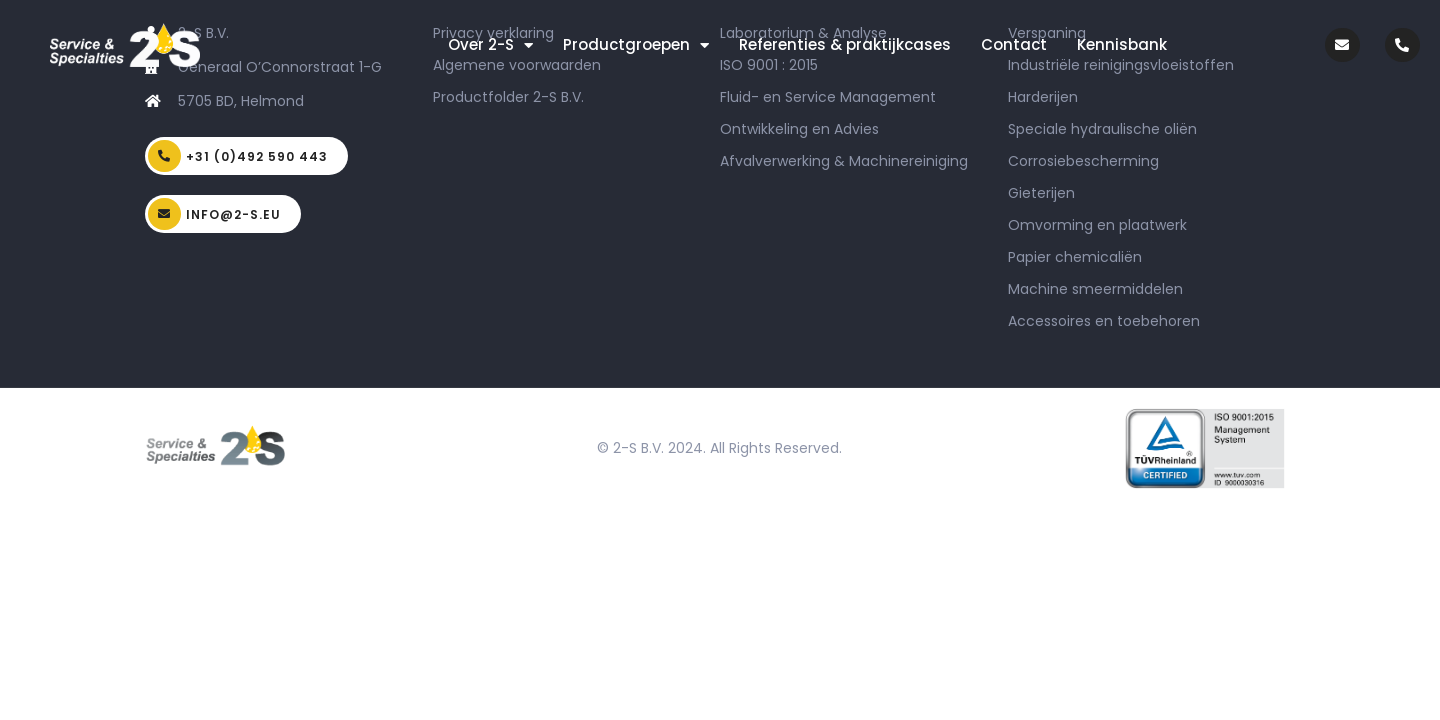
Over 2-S (490, 45)
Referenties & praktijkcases (845, 44)
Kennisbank (1122, 44)
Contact (1014, 44)
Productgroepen (636, 45)
